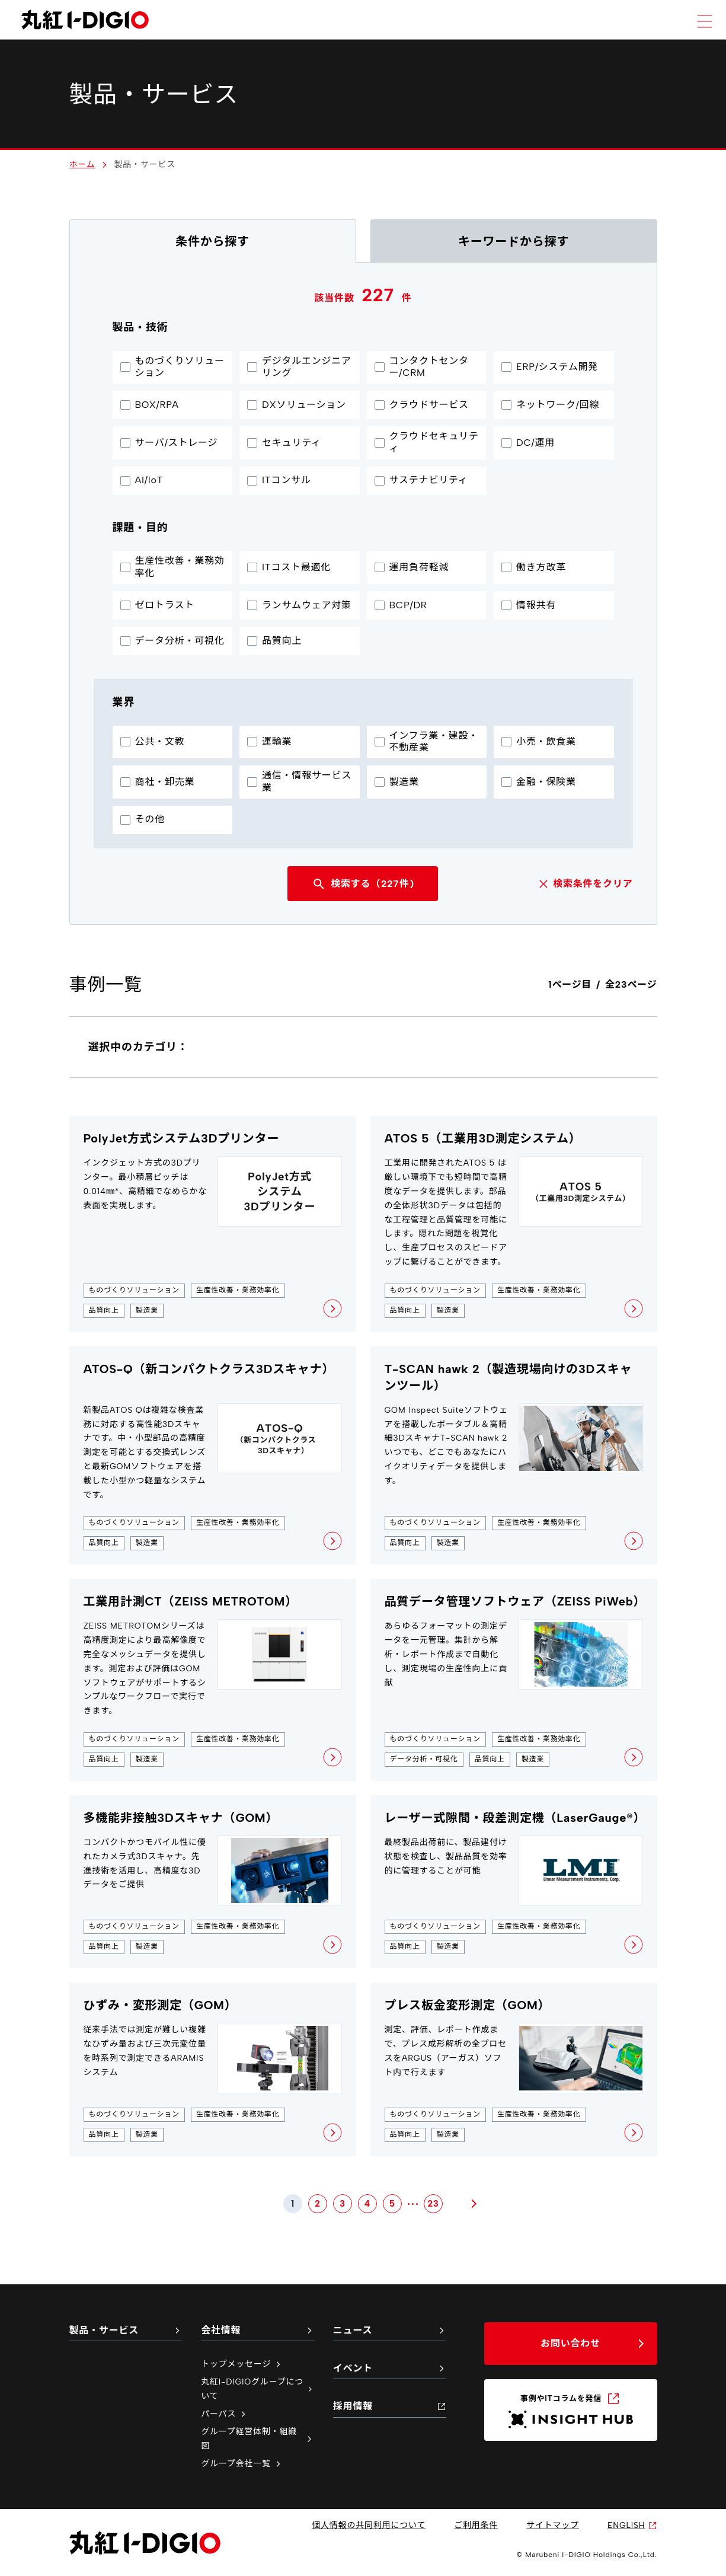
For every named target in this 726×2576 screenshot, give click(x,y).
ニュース (389, 2330)
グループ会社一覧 (242, 2464)
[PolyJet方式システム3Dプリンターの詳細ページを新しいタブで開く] (212, 1224)
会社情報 (257, 2330)
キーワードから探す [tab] (513, 241)
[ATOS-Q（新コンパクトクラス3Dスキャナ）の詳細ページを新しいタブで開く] (212, 1455)
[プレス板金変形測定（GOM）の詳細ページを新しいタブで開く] (513, 2069)
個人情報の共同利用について (369, 2525)
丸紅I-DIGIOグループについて (257, 2389)
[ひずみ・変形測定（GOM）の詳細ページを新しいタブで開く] (212, 2069)
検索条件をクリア (584, 884)
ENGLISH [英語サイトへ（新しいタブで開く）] (632, 2525)
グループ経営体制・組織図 (257, 2439)
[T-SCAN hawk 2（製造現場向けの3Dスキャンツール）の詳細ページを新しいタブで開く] (513, 1455)
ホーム (82, 165)
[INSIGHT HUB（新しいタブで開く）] (570, 2410)
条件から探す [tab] (212, 241)
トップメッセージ (242, 2364)
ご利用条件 (476, 2525)
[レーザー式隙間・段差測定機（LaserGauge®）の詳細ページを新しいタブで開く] (513, 1882)
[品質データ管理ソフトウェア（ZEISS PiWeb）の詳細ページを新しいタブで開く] (513, 1680)
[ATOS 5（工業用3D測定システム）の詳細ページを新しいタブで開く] (513, 1224)
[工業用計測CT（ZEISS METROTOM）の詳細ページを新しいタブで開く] (212, 1680)
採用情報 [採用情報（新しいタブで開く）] (389, 2406)
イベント (389, 2368)
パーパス (224, 2414)
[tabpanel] (363, 1238)
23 (433, 2203)
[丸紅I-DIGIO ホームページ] (85, 19)
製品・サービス (126, 2330)
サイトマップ (552, 2525)
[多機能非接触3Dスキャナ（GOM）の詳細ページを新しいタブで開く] (212, 1882)
